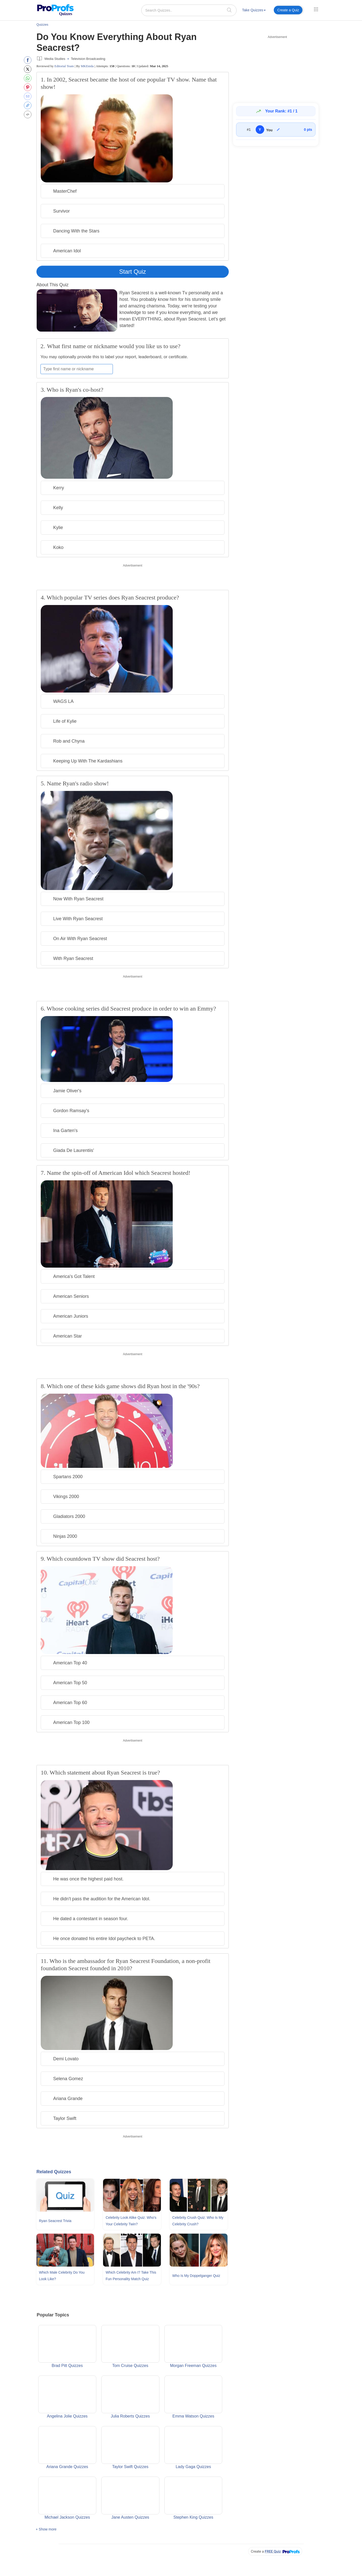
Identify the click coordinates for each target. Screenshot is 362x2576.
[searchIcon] (229, 10)
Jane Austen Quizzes (130, 2498)
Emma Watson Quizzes (193, 2397)
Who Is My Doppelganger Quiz (196, 2276)
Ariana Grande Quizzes (67, 2447)
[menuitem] (254, 11)
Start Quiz (132, 271)
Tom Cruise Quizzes (130, 2346)
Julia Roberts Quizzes (130, 2397)
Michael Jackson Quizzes (67, 2498)
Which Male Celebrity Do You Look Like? (61, 2275)
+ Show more (46, 2529)
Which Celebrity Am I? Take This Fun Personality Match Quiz (131, 2275)
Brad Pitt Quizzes (67, 2346)
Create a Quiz (288, 10)
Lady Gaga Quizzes (193, 2447)
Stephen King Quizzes (193, 2498)
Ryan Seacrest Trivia (55, 2221)
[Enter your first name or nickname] (76, 369)
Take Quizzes (254, 10)
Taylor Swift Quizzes (130, 2447)
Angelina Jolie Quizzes (67, 2397)
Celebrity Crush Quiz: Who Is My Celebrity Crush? (197, 2221)
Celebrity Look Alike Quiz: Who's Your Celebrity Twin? (131, 2221)
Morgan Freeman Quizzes (193, 2346)
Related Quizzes (53, 2171)
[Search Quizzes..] (189, 10)
